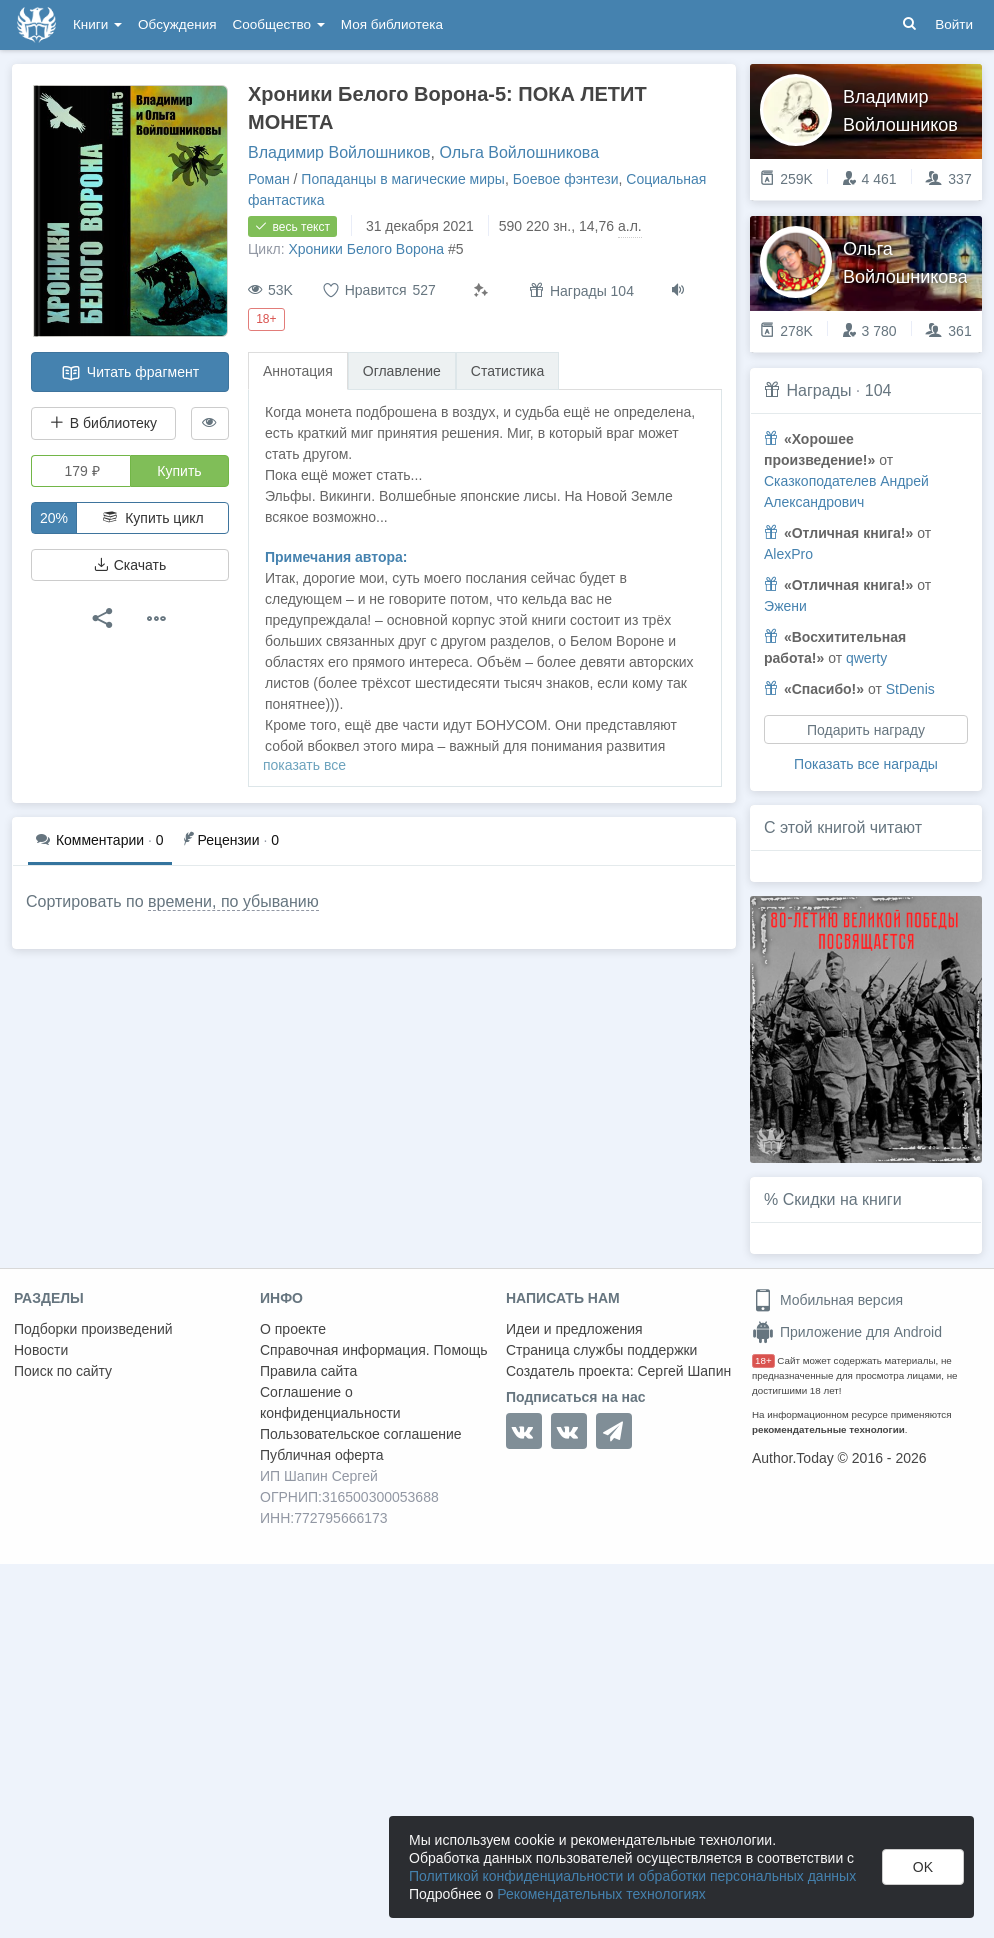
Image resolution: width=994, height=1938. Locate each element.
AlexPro (788, 554)
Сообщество (279, 24)
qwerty (866, 658)
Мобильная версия (827, 1300)
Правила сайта (308, 1371)
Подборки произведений (93, 1329)
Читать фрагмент (130, 373)
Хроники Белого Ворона (366, 249)
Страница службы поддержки (601, 1350)
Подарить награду (866, 730)
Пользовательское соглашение (361, 1434)
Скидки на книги (842, 1199)
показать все (304, 765)
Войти (954, 24)
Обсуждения (177, 24)
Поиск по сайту (63, 1371)
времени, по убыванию (233, 901)
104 (878, 390)
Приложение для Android (847, 1332)
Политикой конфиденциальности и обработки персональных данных (632, 1876)
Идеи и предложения (574, 1329)
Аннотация (298, 371)
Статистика (508, 371)
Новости (41, 1350)
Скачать (130, 565)
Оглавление (402, 371)
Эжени (785, 606)
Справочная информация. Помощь (374, 1350)
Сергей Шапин (684, 1371)
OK (923, 1867)
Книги (97, 24)
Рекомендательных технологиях (601, 1894)
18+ (763, 1360)
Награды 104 (581, 290)
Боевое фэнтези (566, 179)
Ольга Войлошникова (519, 152)
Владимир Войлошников (339, 152)
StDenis (910, 689)
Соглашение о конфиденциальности (330, 1402)
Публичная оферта (322, 1455)
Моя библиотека (392, 24)
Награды (818, 390)
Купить (179, 471)
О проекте (293, 1329)
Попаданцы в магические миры (403, 179)
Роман (269, 179)
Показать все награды (866, 764)
